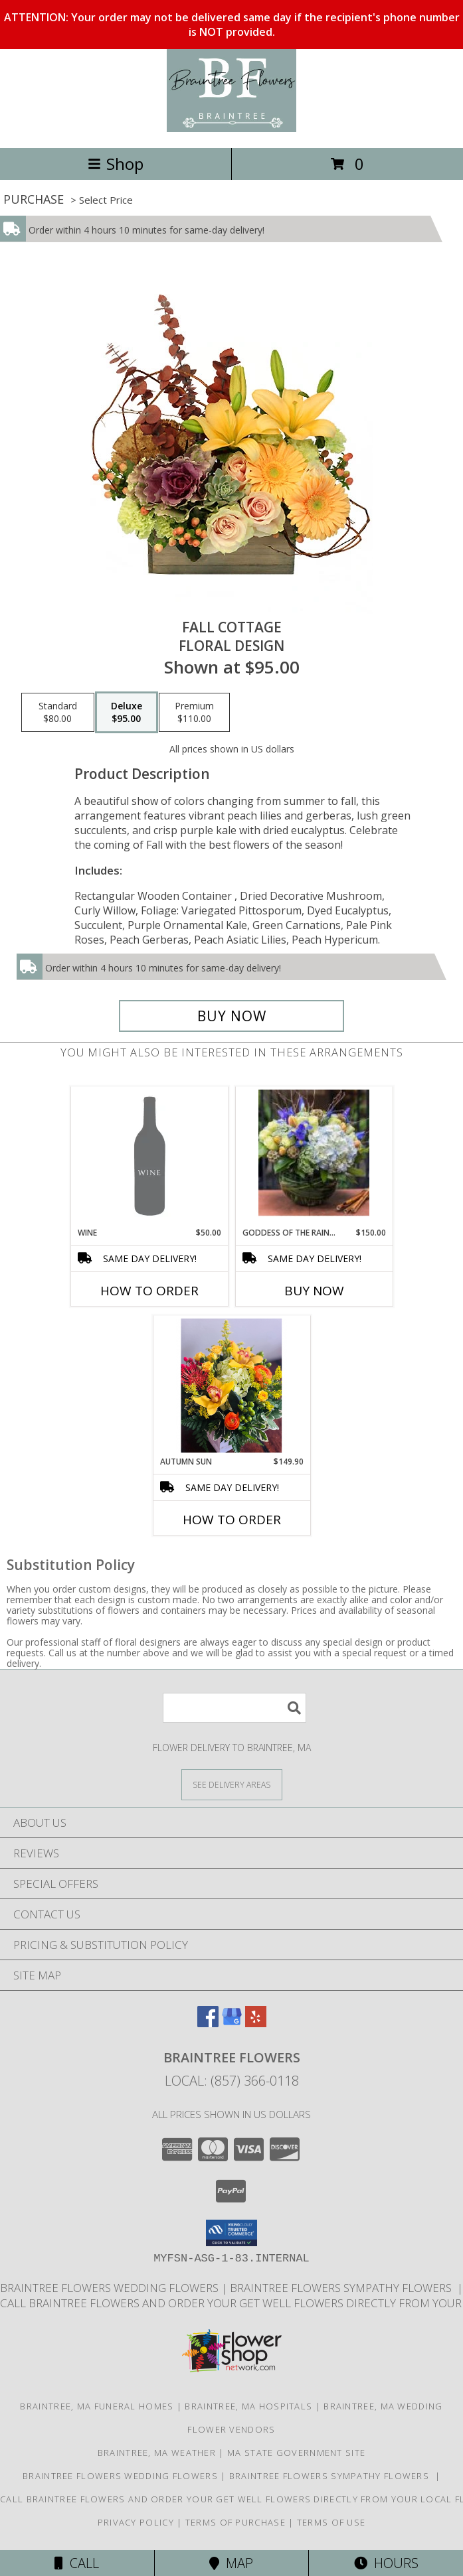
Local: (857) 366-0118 (232, 2081)
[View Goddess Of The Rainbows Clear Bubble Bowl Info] (313, 1157)
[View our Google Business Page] (231, 2023)
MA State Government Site (296, 2453)
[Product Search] (234, 1708)
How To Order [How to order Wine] (149, 1290)
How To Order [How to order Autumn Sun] (232, 1519)
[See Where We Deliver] (231, 1784)
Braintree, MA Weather (157, 2453)
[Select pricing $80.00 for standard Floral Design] (58, 712)
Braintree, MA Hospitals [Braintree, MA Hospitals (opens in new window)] (248, 2406)
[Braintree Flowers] (232, 128)
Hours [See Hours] (386, 2563)
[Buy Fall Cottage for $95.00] (231, 1016)
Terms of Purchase (235, 2522)
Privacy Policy (136, 2522)
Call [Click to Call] (76, 2563)
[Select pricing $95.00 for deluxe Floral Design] (126, 712)
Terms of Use (331, 2522)
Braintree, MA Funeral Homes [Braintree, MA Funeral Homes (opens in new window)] (96, 2406)
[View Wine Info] (149, 1157)
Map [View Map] (231, 2563)
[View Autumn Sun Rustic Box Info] (231, 1386)
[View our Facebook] (208, 2023)
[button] (231, 2233)
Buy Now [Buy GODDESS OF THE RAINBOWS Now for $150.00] (314, 1290)
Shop (115, 164)
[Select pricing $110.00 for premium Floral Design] (194, 712)
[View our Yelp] (255, 2023)
